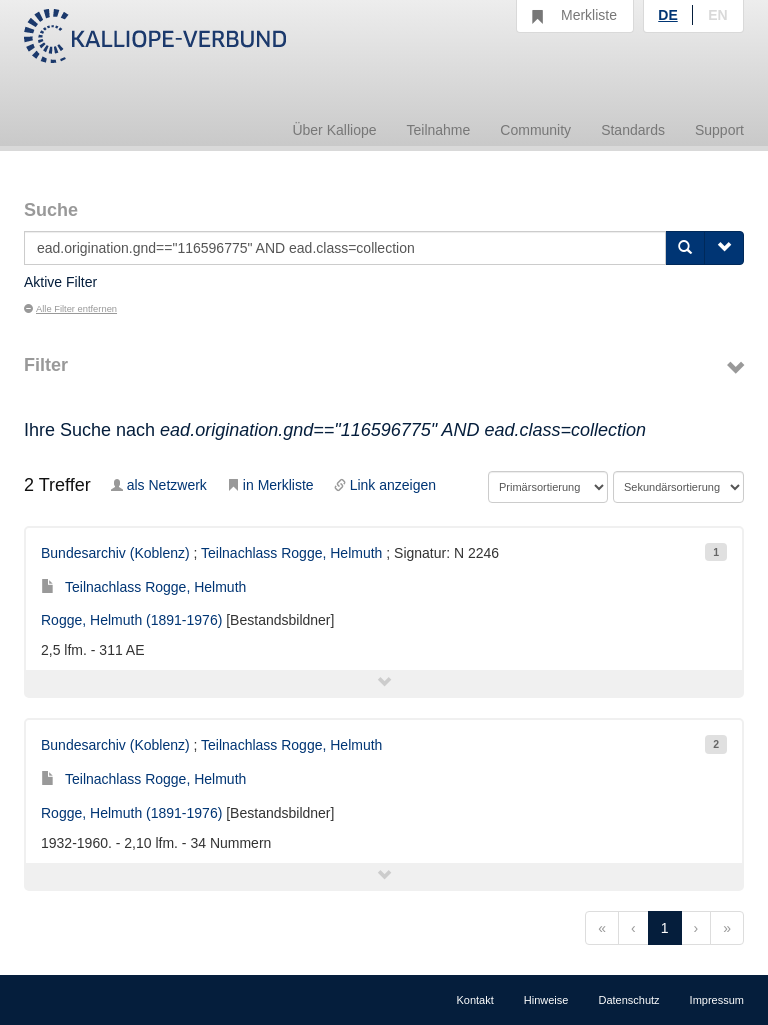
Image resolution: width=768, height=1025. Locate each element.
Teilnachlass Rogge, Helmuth (291, 553)
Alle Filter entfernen (70, 309)
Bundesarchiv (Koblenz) (115, 553)
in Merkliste (270, 485)
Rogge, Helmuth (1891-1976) (131, 620)
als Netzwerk (159, 485)
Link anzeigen (385, 485)
